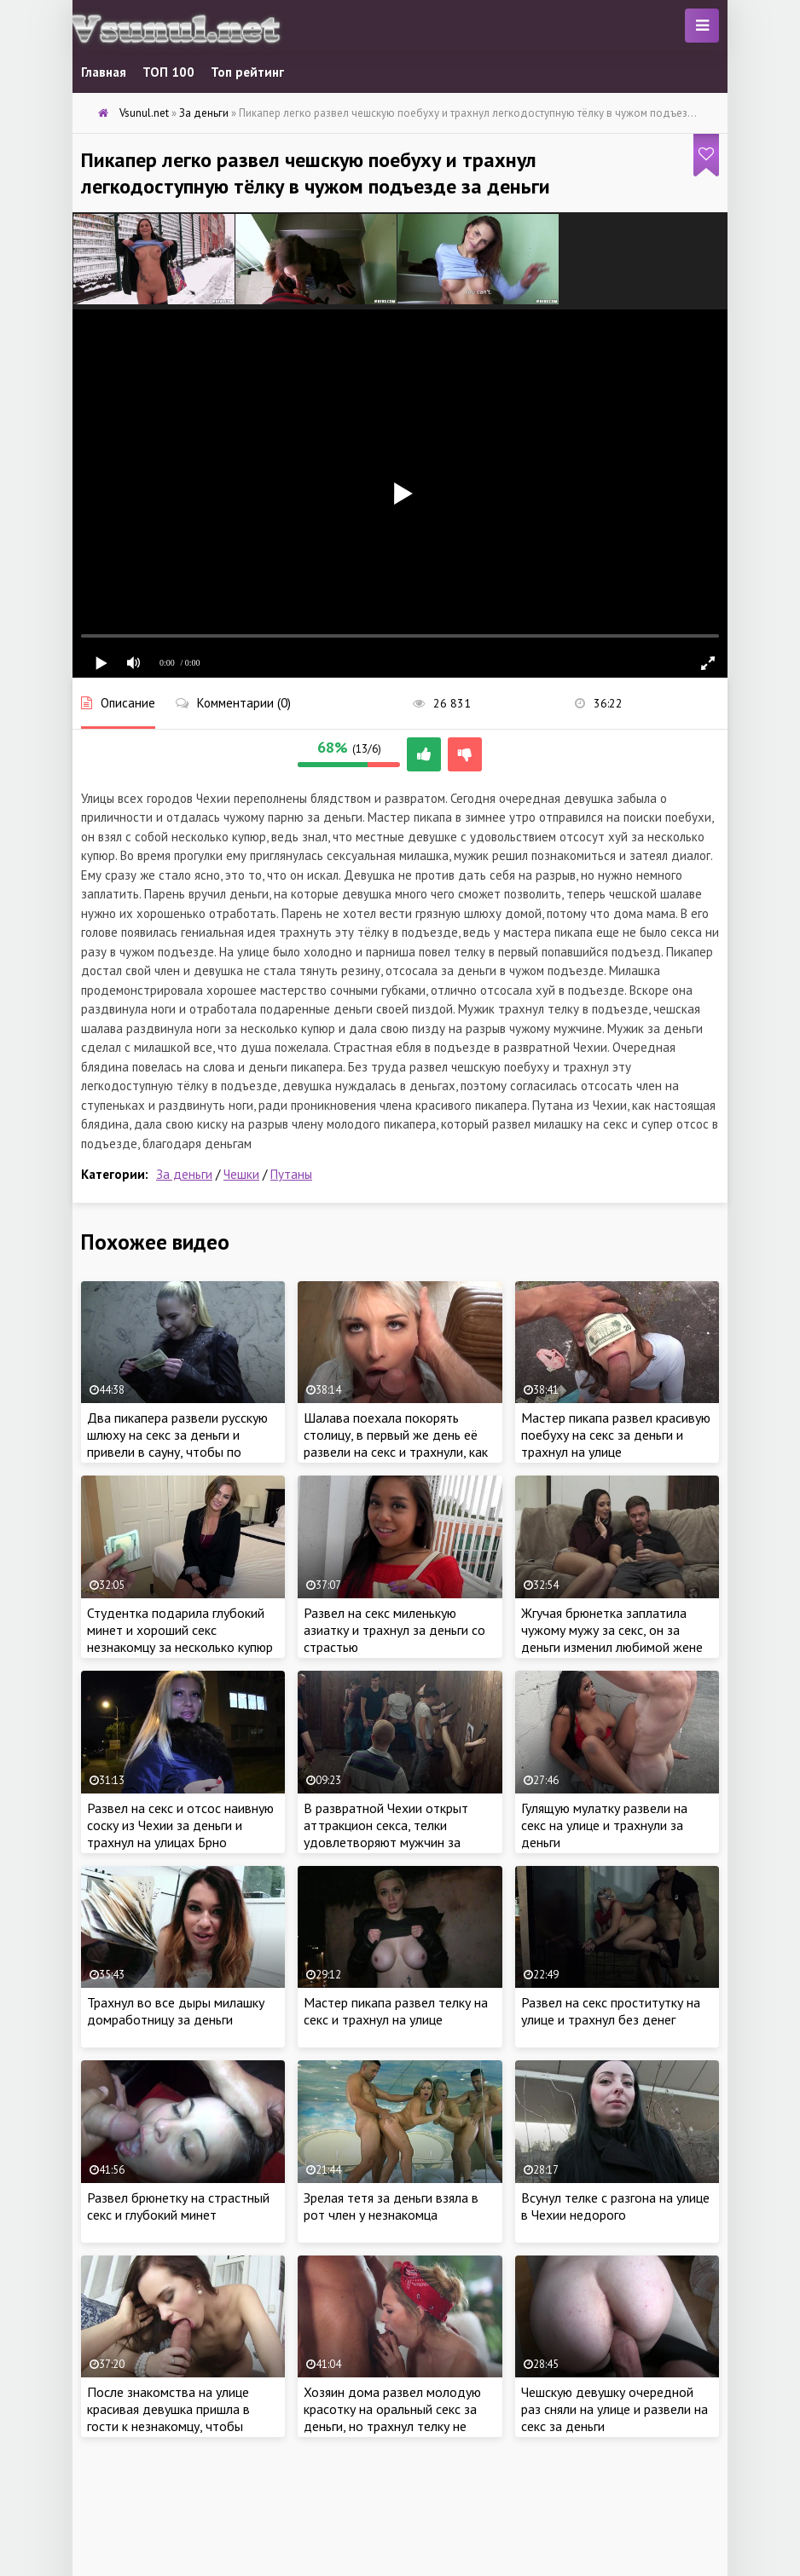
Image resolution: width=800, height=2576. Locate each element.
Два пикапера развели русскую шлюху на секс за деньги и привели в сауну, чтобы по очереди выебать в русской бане (177, 1451)
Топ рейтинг (247, 72)
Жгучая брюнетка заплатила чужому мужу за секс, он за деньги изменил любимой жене (612, 1629)
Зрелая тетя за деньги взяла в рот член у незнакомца (391, 2206)
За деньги (184, 1174)
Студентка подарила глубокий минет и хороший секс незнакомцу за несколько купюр (180, 1629)
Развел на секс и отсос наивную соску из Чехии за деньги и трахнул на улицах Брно (180, 1825)
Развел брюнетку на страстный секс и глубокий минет (178, 2206)
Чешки (241, 1174)
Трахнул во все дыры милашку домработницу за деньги (175, 2011)
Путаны (291, 1174)
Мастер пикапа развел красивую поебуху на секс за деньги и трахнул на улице (615, 1434)
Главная (103, 72)
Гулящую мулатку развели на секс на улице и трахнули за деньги (604, 1825)
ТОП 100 (168, 72)
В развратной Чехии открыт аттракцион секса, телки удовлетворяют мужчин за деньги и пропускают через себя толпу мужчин (398, 1842)
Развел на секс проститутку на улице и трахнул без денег (610, 2011)
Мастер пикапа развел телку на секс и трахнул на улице (396, 2011)
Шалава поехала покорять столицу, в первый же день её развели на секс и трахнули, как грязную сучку (396, 1443)
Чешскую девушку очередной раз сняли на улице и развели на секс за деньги (614, 2408)
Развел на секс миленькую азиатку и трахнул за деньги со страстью (394, 1629)
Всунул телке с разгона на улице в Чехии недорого (615, 2206)
